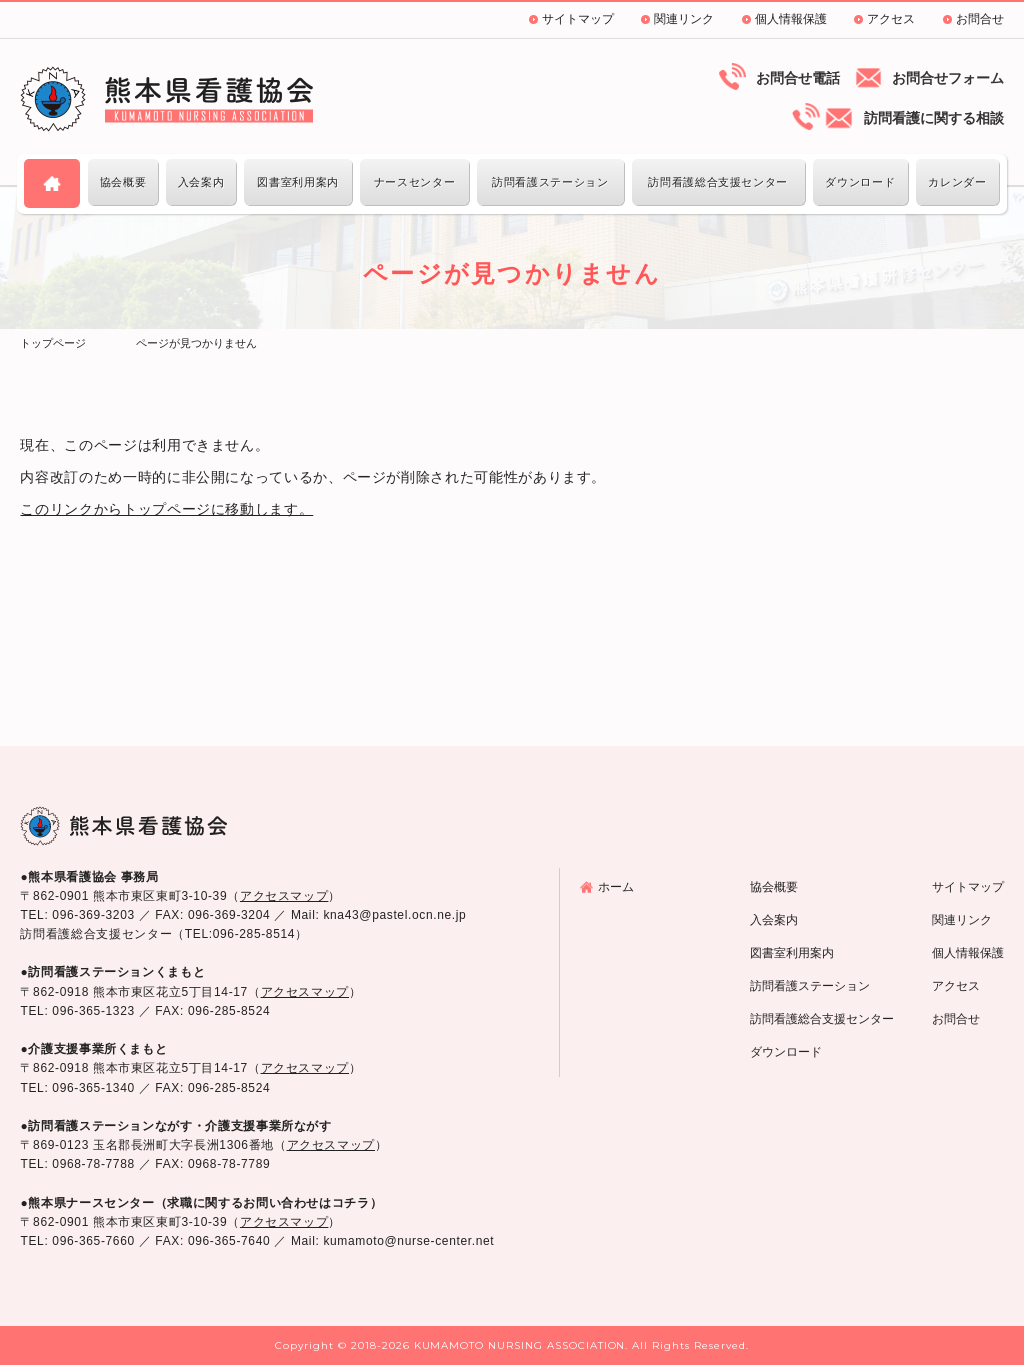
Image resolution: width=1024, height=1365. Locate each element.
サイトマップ (578, 19)
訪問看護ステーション (550, 182)
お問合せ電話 (798, 78)
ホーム (616, 887)
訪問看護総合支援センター (718, 182)
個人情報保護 (791, 19)
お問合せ (980, 19)
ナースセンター (414, 182)
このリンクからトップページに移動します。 (166, 509)
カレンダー (957, 182)
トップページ (53, 343)
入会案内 (201, 182)
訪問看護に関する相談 (934, 118)
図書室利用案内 (297, 182)
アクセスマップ (284, 896)
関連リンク (684, 19)
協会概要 (123, 182)
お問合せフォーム (948, 78)
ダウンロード (860, 182)
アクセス (891, 19)
